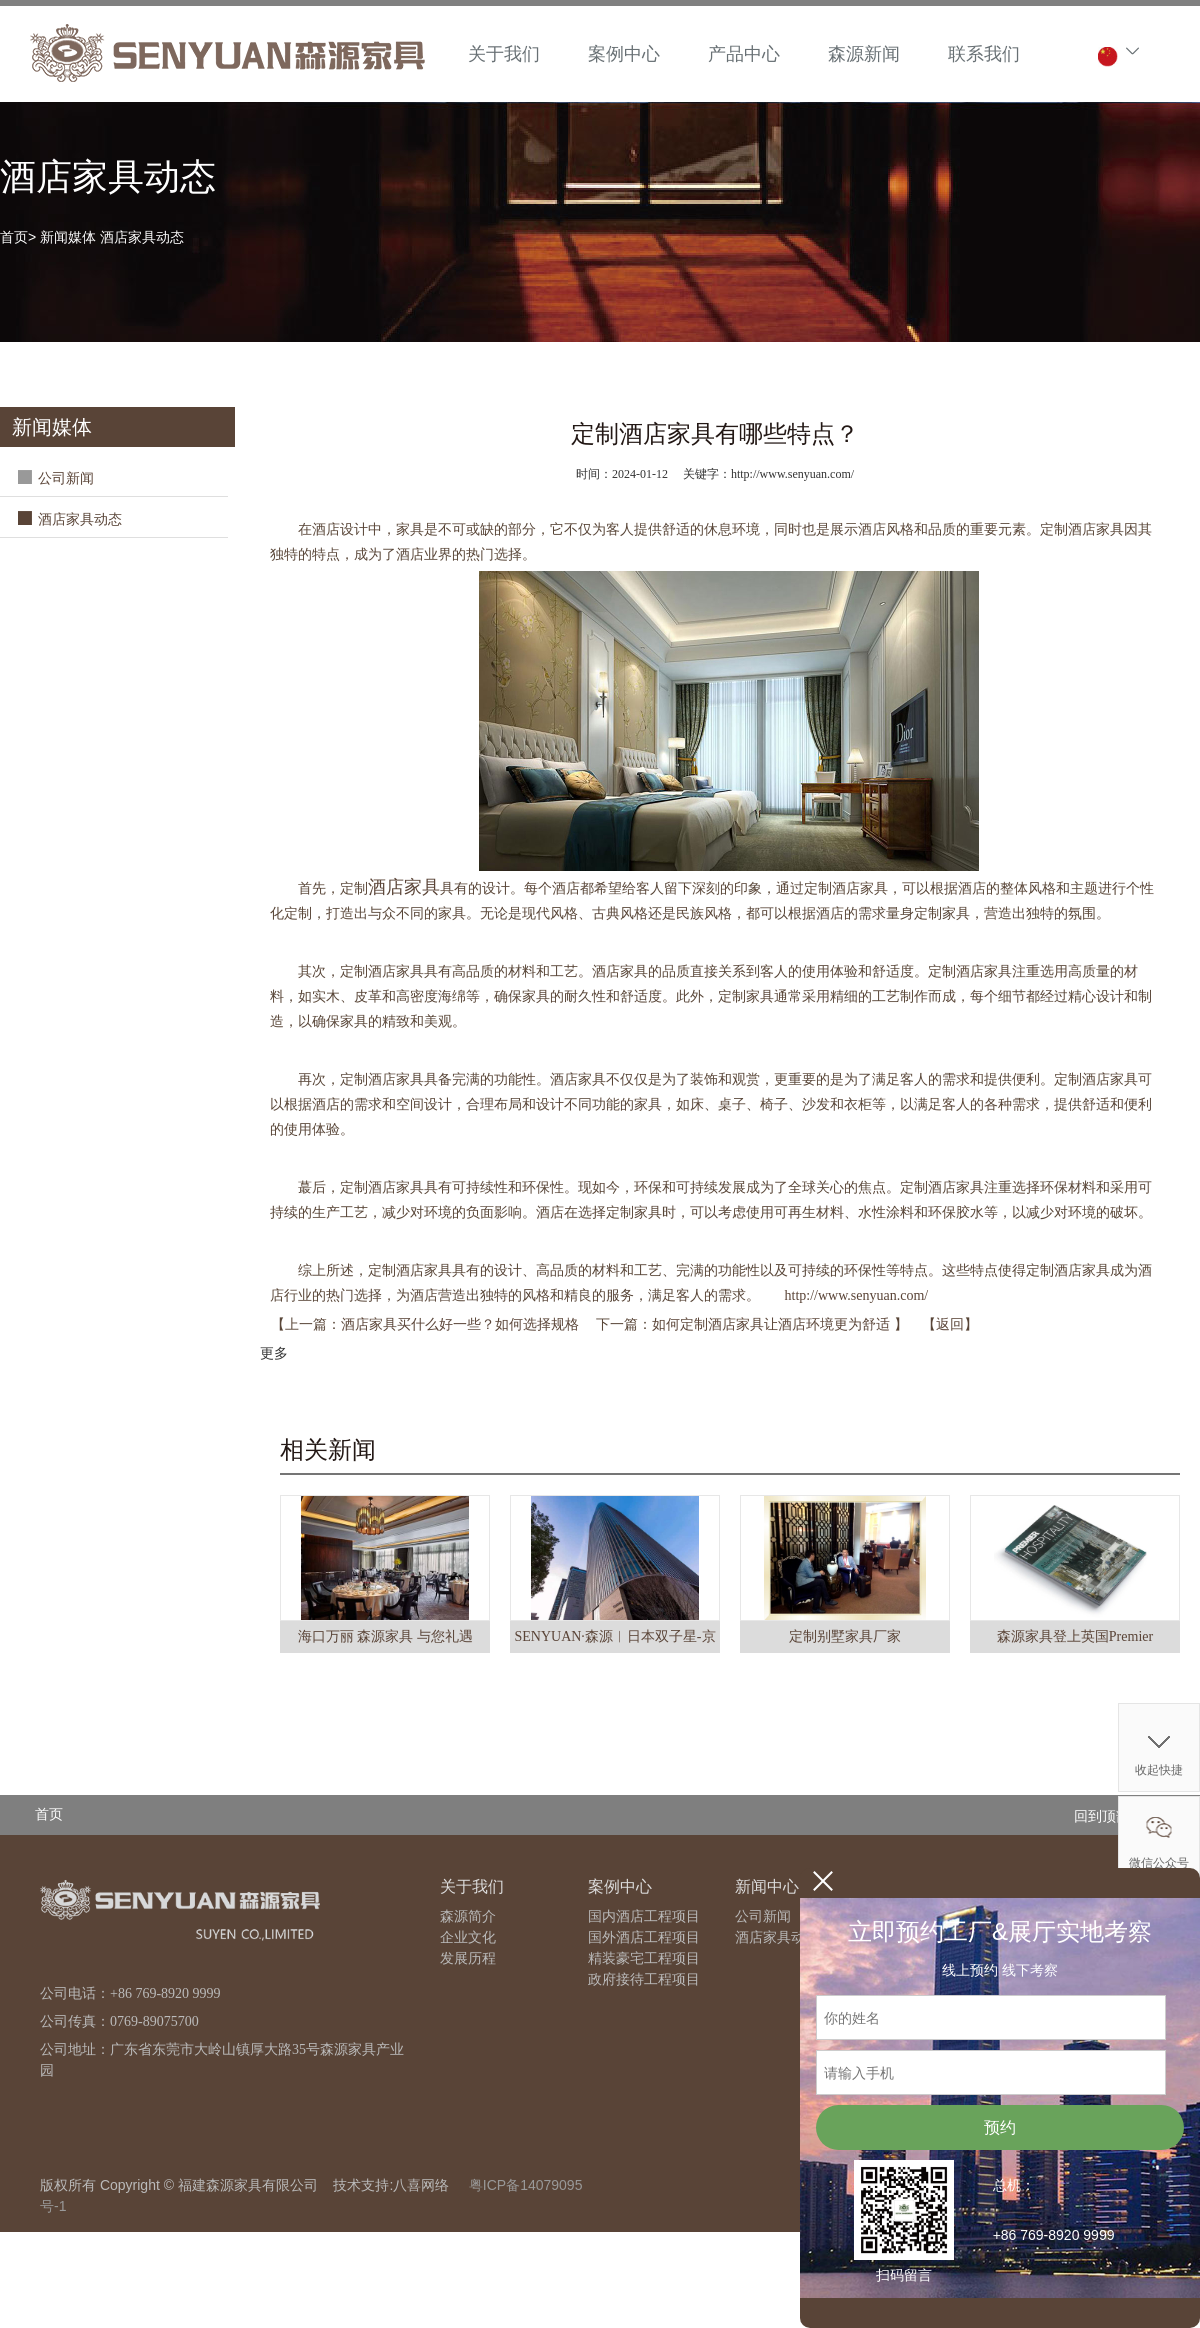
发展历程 (468, 1958)
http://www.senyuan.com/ (857, 1295)
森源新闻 (864, 54)
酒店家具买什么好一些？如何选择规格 (462, 1324)
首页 (14, 237)
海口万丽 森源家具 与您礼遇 (385, 1636)
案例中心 (624, 54)
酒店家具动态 (142, 237)
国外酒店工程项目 (644, 1937)
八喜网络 (421, 2185)
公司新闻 (66, 478)
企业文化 (468, 1937)
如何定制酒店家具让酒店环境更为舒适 (773, 1324)
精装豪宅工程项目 (644, 1958)
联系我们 (984, 54)
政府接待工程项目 (644, 1979)
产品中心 (744, 54)
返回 (950, 1324)
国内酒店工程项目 (644, 1916)
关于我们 (504, 54)
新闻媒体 (68, 237)
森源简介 (468, 1916)
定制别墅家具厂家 (845, 1636)
